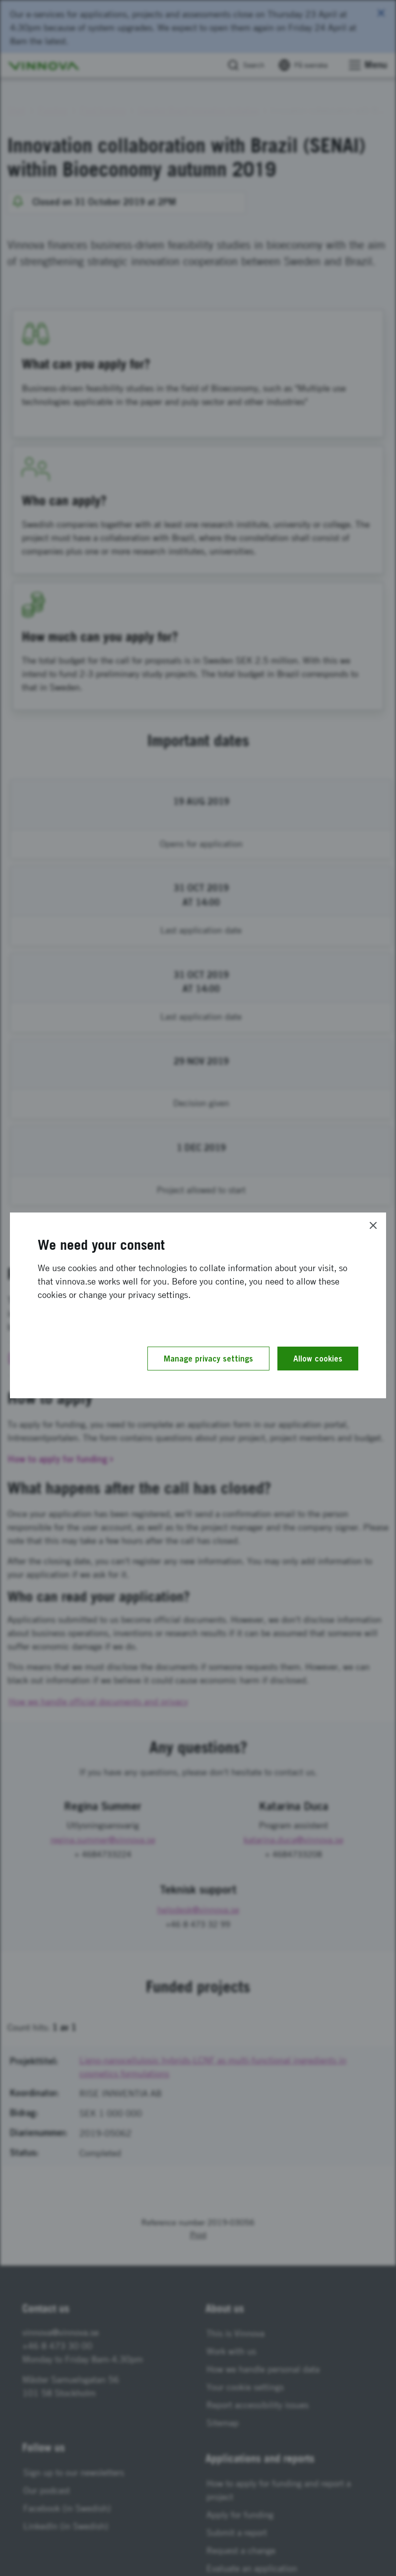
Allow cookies (317, 1359)
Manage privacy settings (208, 1359)
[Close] (373, 1225)
